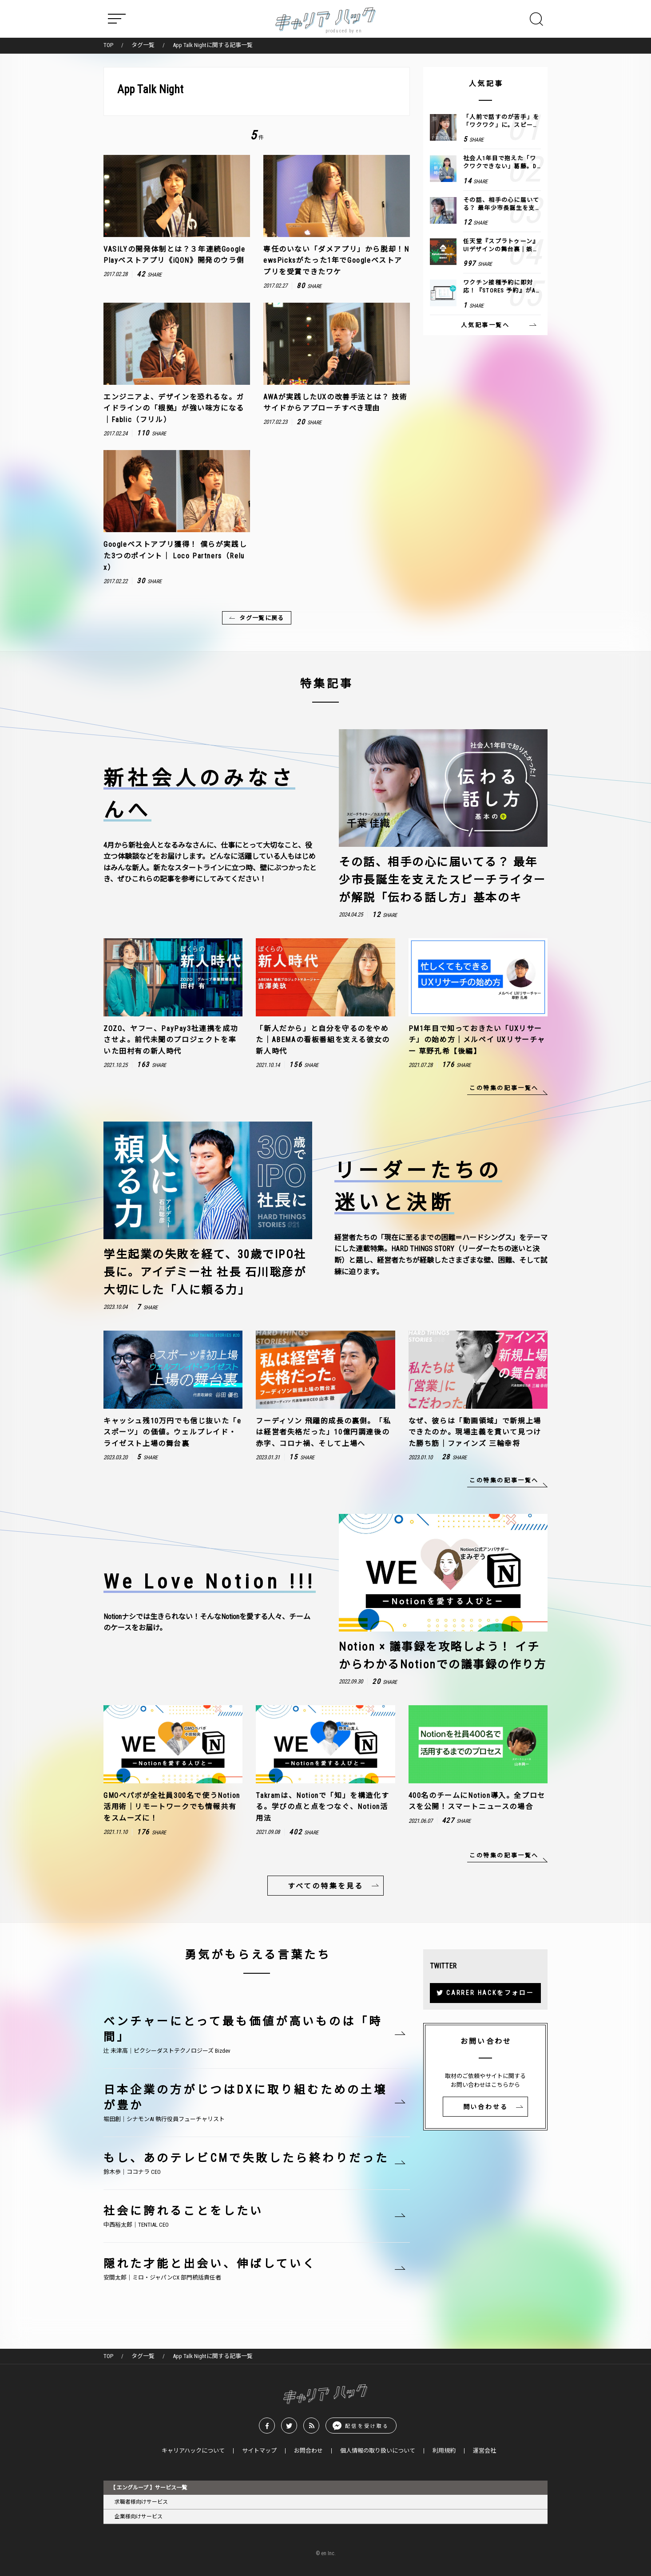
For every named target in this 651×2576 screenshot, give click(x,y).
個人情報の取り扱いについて (377, 2450)
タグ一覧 (143, 45)
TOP (108, 45)
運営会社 (484, 2450)
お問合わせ (308, 2450)
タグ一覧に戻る (261, 618)
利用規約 (444, 2450)
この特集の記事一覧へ (504, 1088)
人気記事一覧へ (485, 325)
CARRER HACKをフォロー (490, 1992)
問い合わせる (485, 2106)
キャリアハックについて (193, 2450)
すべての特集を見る (326, 1886)
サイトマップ (259, 2450)
